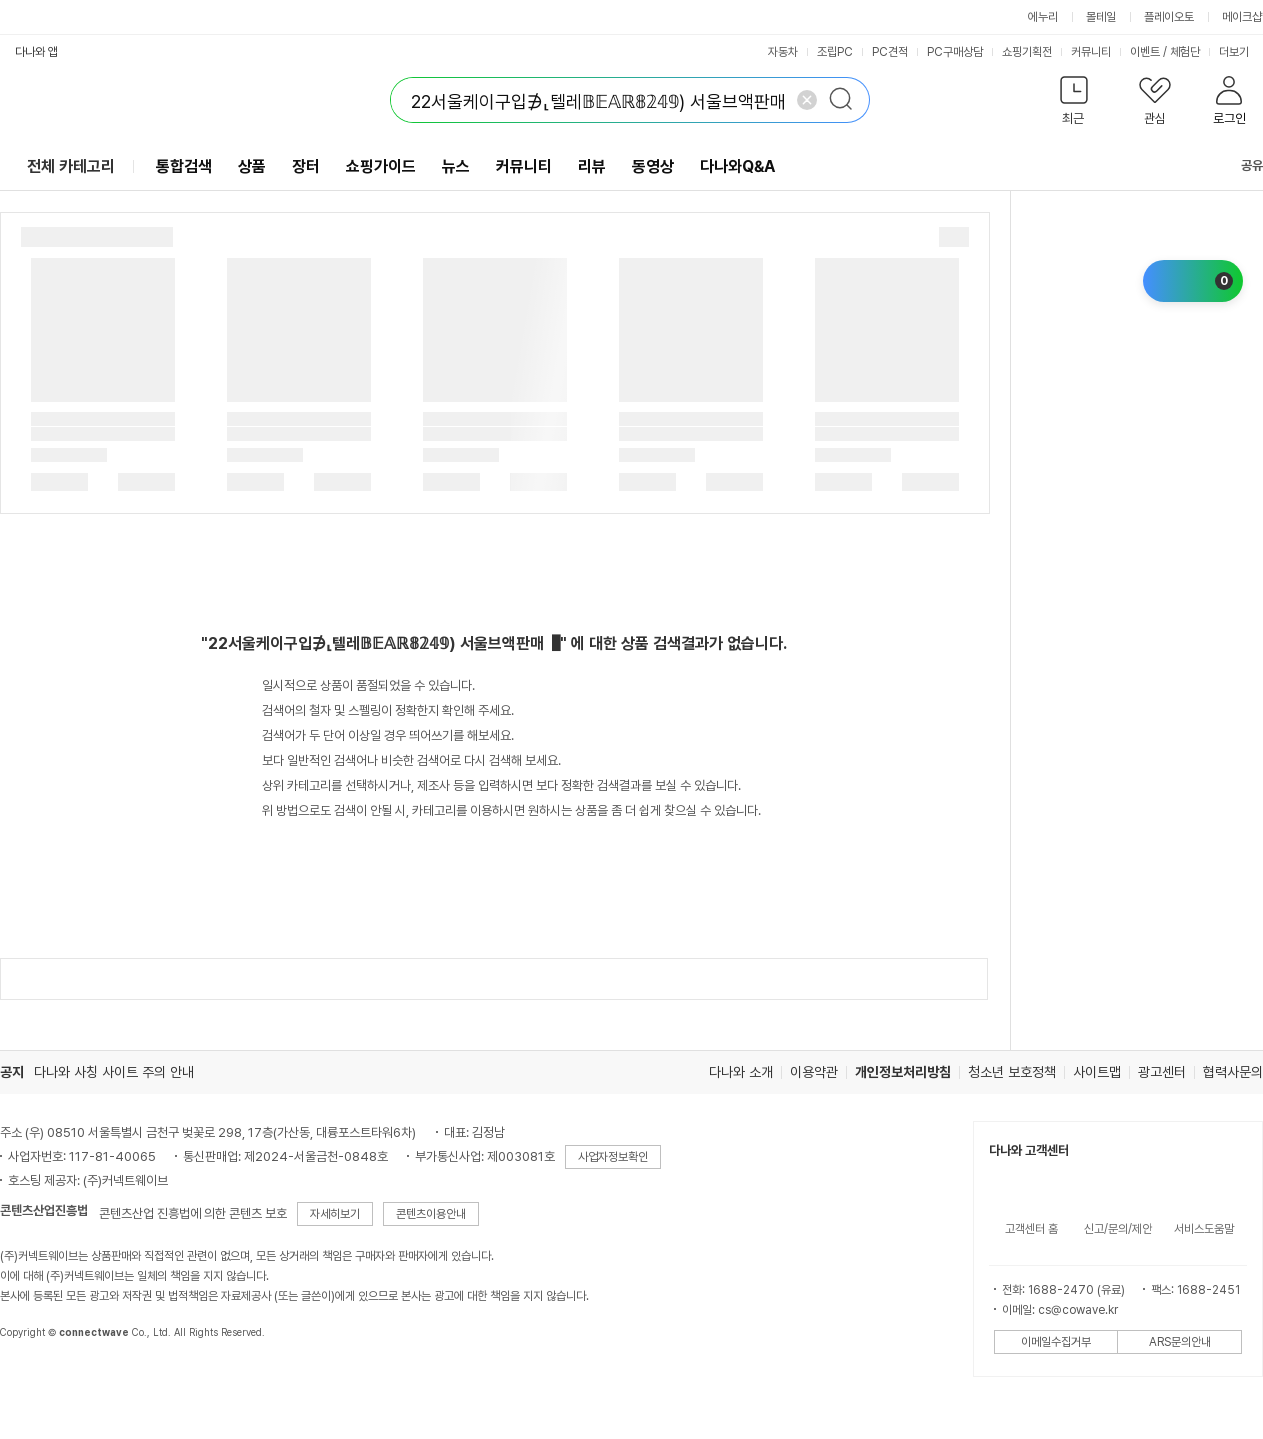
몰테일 (1101, 17)
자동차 (783, 52)
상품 (252, 166)
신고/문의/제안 (1118, 1229)
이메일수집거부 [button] (1056, 1342)
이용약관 (814, 1072)
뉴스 (456, 166)
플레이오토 (1169, 17)
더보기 (1240, 52)
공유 (1240, 165)
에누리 (1043, 17)
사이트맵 (1097, 1072)
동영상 (653, 166)
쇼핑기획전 (1027, 52)
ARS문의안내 (1180, 1342)
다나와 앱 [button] (36, 52)
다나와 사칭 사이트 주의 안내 (114, 1072)
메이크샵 (1242, 17)
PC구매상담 (955, 52)
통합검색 (184, 166)
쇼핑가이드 (381, 166)
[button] (1073, 104)
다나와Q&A (737, 166)
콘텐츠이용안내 (431, 1214)
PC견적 (890, 52)
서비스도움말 (1204, 1229)
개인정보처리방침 (903, 1072)
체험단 (1185, 52)
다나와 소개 (741, 1072)
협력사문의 (1233, 1072)
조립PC (835, 52)
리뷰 (592, 166)
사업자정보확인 (613, 1157)
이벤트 (1145, 52)
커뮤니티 (1091, 52)
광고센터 (1162, 1072)
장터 (306, 166)
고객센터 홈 (1031, 1229)
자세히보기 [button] (335, 1214)
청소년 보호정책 (1012, 1072)
